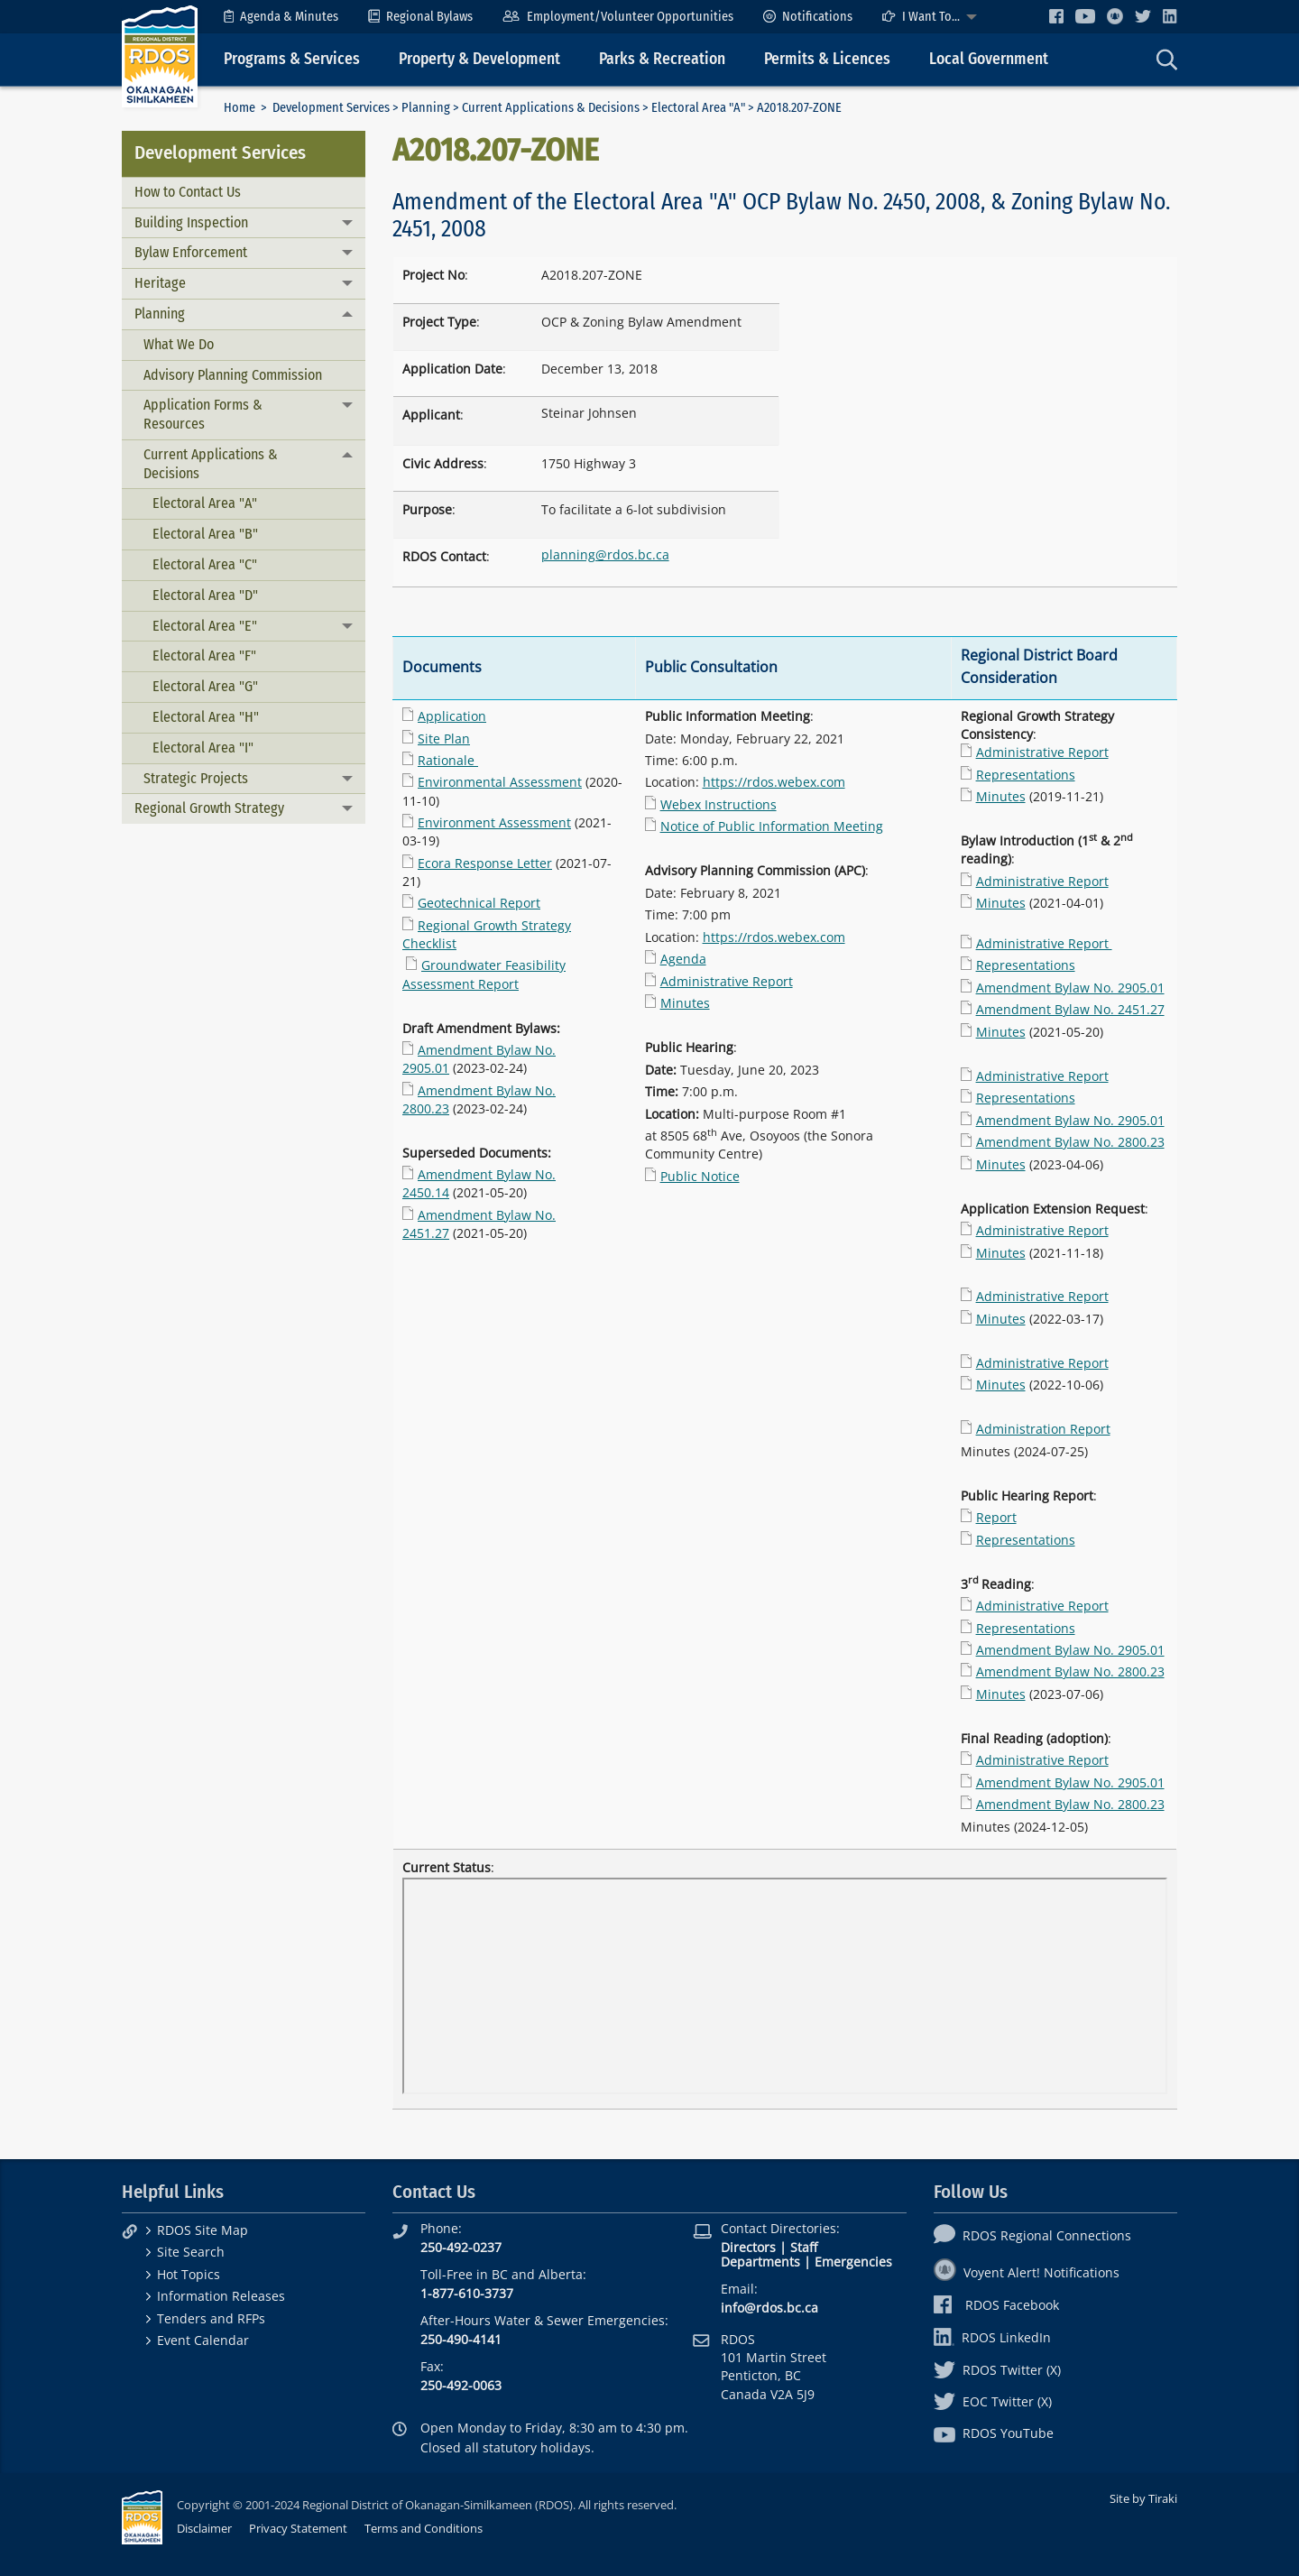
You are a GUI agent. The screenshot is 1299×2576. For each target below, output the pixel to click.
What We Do (178, 344)
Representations (1025, 774)
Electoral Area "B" (205, 533)
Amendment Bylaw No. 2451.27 (1070, 1009)
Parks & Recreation (662, 59)
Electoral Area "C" (204, 564)
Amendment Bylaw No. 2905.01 (1070, 987)
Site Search (191, 2251)
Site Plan (444, 738)
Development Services (331, 107)
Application (452, 716)
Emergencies (853, 2261)
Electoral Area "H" (205, 716)
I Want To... (921, 16)
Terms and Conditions (423, 2528)
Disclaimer (204, 2528)
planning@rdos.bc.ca (605, 554)
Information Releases (221, 2295)
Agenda (683, 958)
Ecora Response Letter (485, 863)
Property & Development (479, 59)
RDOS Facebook (996, 2304)
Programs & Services (292, 59)
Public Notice (700, 1176)
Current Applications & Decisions (551, 107)
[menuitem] (281, 16)
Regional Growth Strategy (209, 808)
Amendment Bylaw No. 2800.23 (1070, 1141)
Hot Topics (188, 2274)
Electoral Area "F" (204, 655)
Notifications (807, 16)
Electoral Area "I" (202, 747)
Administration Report (1043, 1428)
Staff (803, 2247)
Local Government (988, 59)
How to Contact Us (187, 191)
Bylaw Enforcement (190, 252)
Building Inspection (191, 222)
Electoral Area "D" (205, 595)
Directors (748, 2247)
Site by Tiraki (1143, 2498)
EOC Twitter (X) (993, 2401)
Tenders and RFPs (211, 2318)
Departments (760, 2261)
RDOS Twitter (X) (997, 2369)
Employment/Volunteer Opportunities (617, 16)
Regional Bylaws (420, 16)
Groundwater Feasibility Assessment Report (484, 974)
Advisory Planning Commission (232, 374)
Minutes (685, 1002)
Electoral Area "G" (205, 686)
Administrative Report (726, 981)
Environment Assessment (494, 822)
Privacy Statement (298, 2528)
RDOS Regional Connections (1032, 2235)
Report (996, 1517)
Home (239, 107)
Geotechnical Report (479, 902)
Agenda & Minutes (281, 16)
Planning (425, 107)
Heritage (160, 282)
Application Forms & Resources (203, 414)
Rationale (446, 760)
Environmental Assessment (500, 781)
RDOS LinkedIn (992, 2337)
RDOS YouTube (994, 2433)
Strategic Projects (195, 778)
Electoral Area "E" (204, 625)
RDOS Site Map (202, 2230)
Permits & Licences (827, 59)
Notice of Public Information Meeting (771, 826)
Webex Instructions (718, 804)
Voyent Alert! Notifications (1026, 2272)
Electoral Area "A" (698, 107)
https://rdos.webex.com (774, 781)
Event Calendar (203, 2340)
